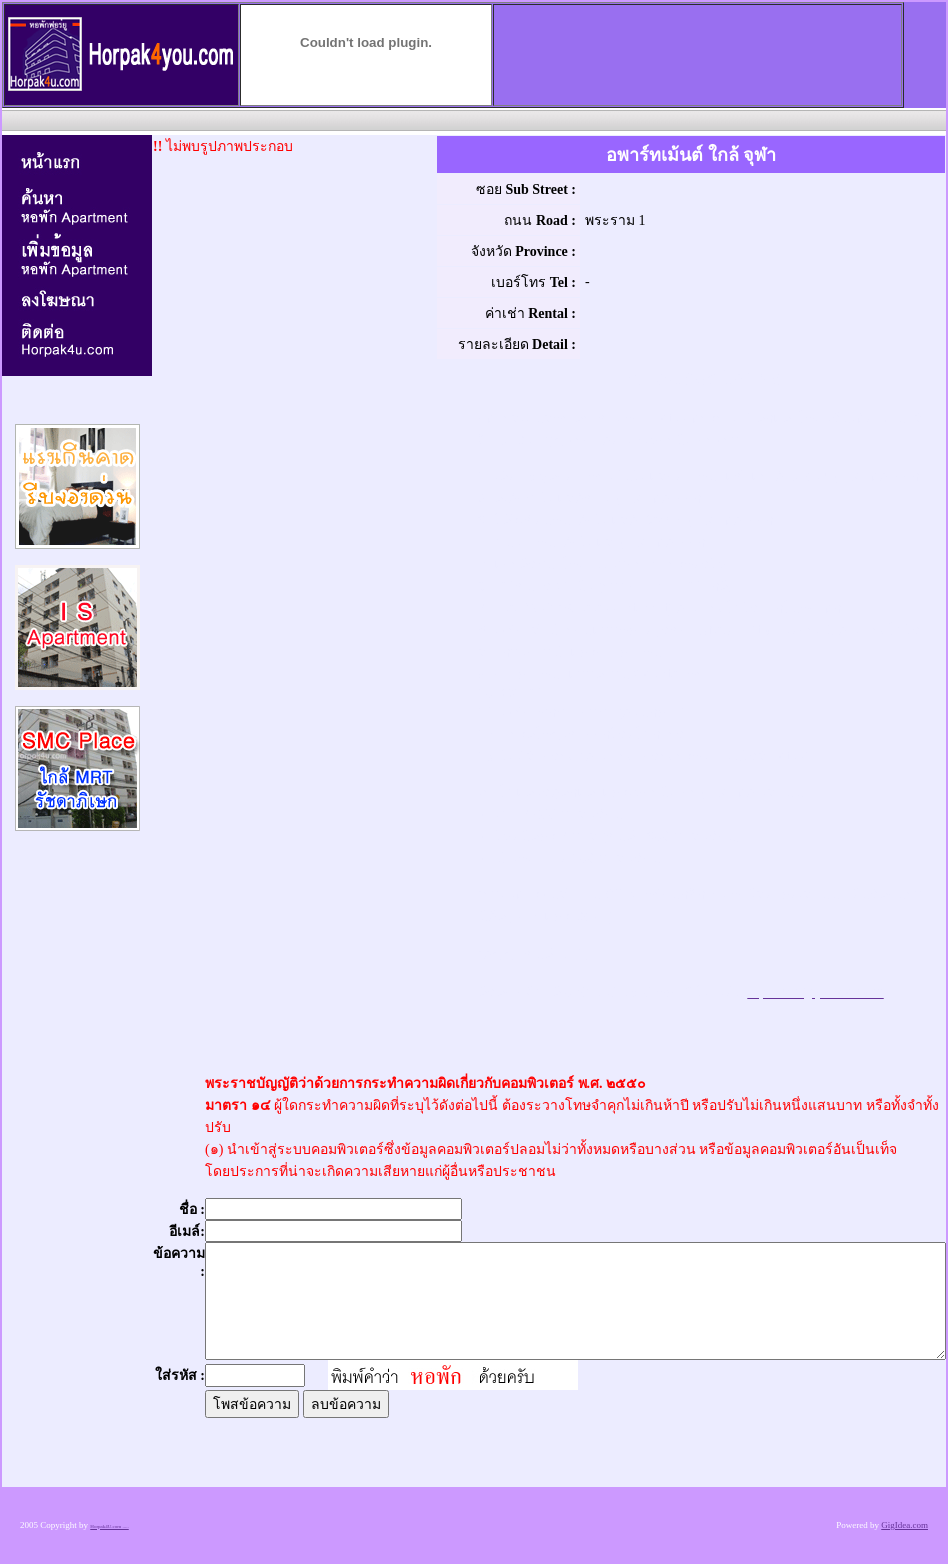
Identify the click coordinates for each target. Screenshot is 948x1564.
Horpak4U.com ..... (109, 1526)
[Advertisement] (472, 119)
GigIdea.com (904, 1525)
